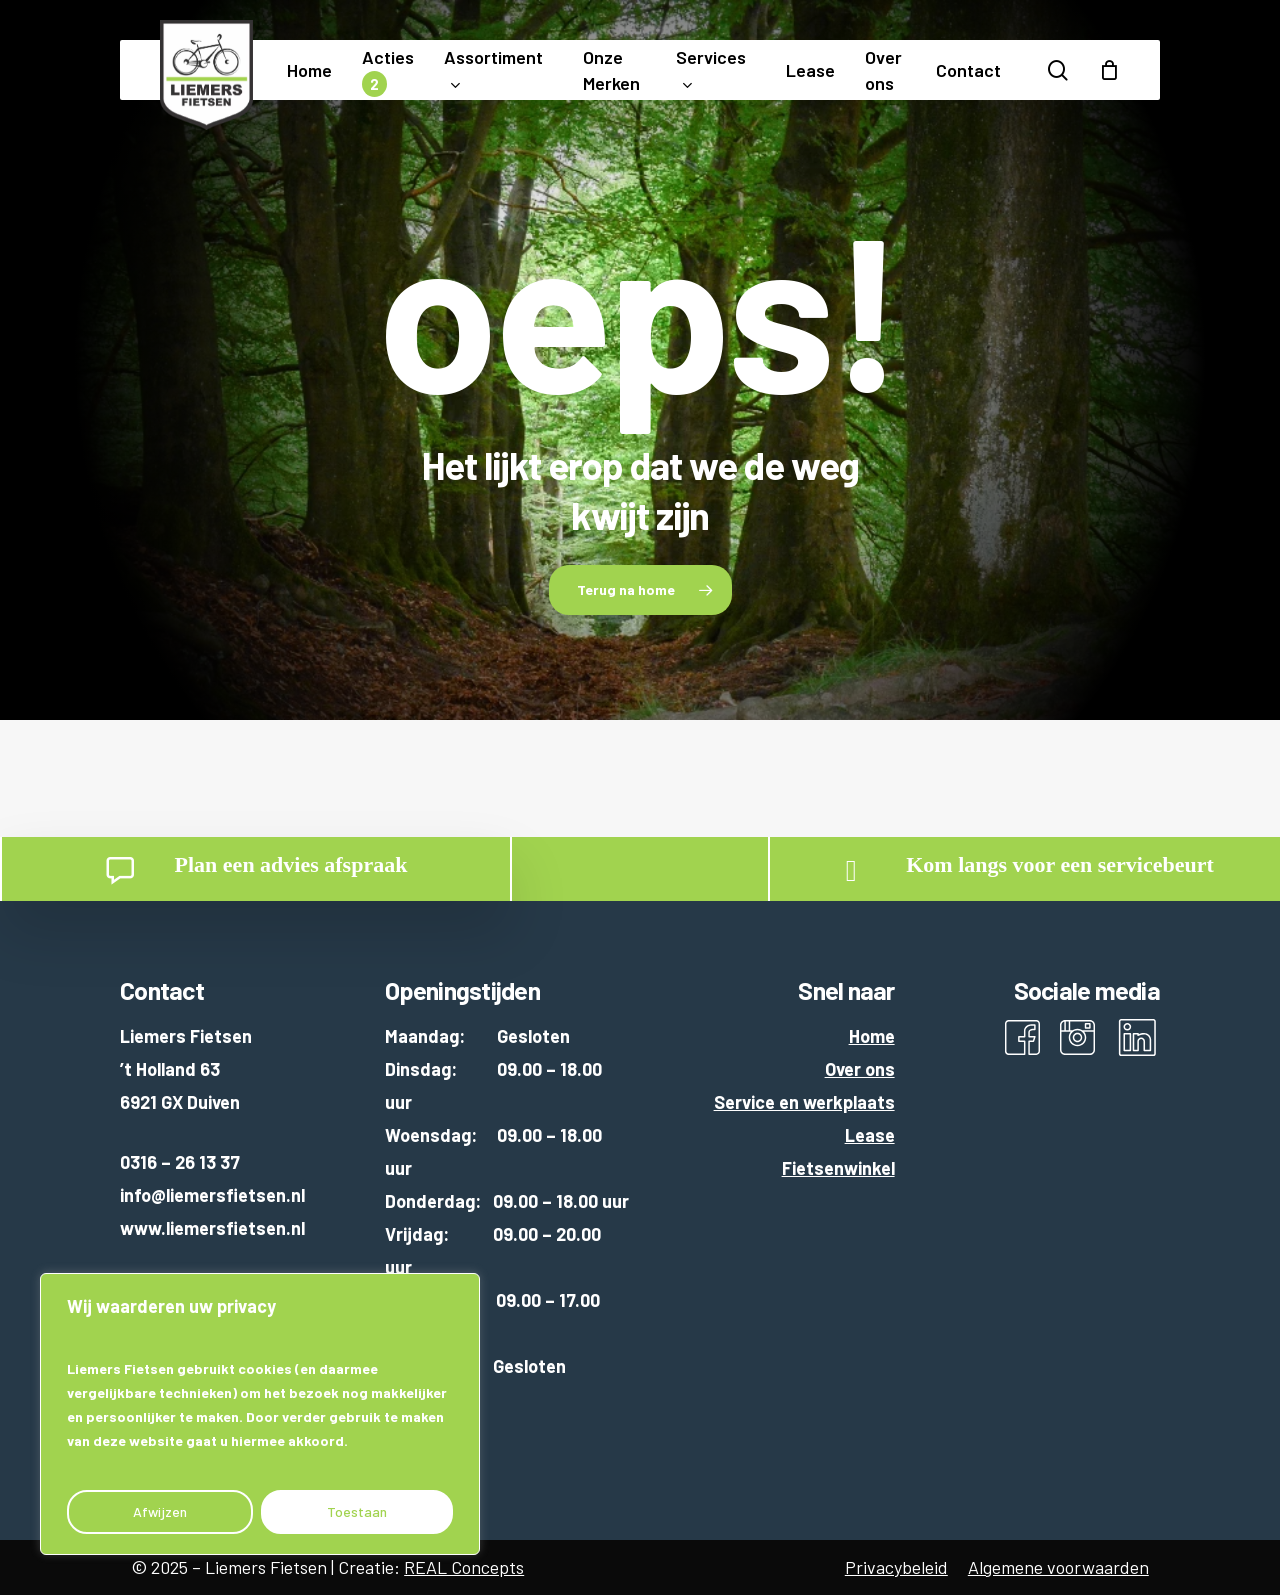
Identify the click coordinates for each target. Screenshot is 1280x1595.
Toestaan (357, 1511)
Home (872, 1036)
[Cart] (1109, 70)
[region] (260, 1414)
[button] (640, 590)
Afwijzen (160, 1511)
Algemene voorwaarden (1058, 1567)
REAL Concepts (464, 1567)
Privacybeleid (896, 1567)
